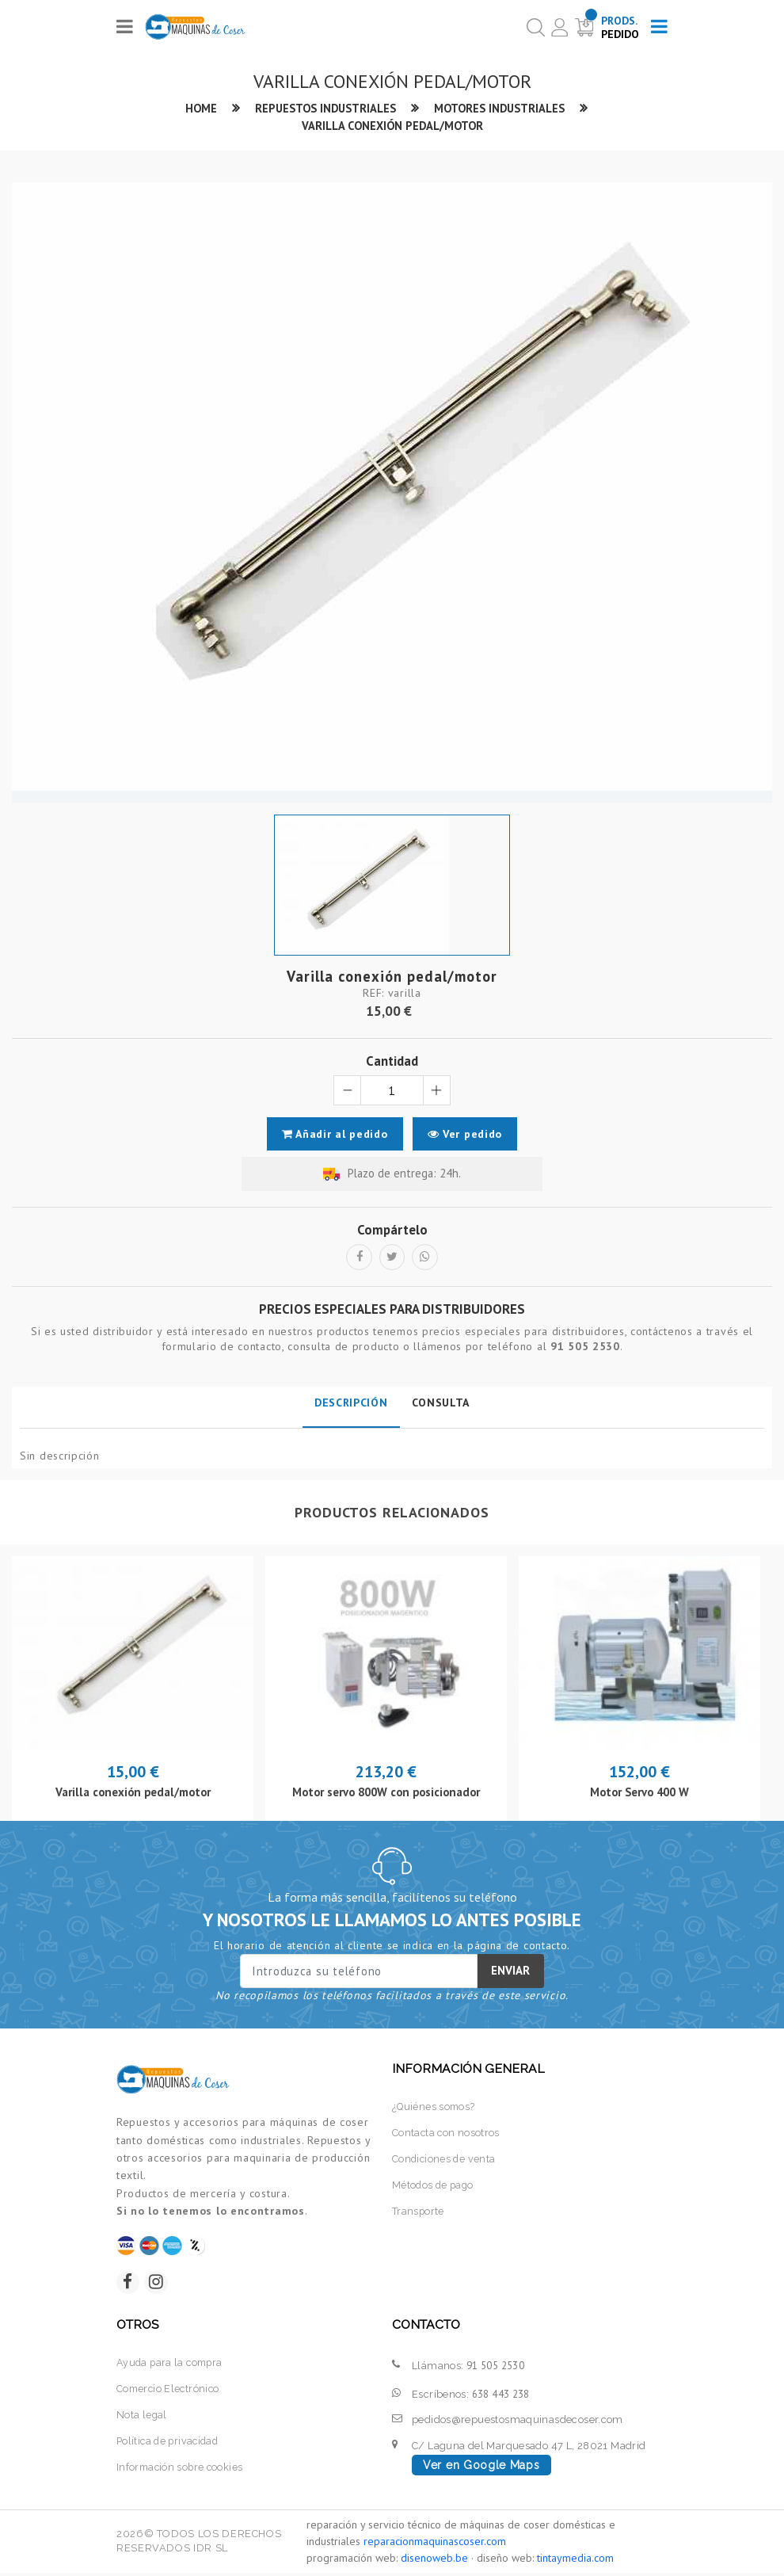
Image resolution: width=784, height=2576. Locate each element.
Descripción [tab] (351, 1404)
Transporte (418, 2211)
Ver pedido (465, 1135)
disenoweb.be (434, 2561)
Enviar (510, 1971)
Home (197, 108)
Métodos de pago (434, 2186)
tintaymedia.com (575, 2561)
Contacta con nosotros (446, 2134)
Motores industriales (501, 108)
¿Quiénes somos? (435, 2108)
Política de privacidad (169, 2442)
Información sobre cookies (181, 2468)
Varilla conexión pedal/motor (392, 126)
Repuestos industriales (324, 108)
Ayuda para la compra (172, 2366)
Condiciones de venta (445, 2160)
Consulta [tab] (441, 1404)
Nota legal (142, 2417)
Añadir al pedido (334, 1135)
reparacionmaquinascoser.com (434, 2544)
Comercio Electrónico (169, 2391)
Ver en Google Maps (481, 2468)
